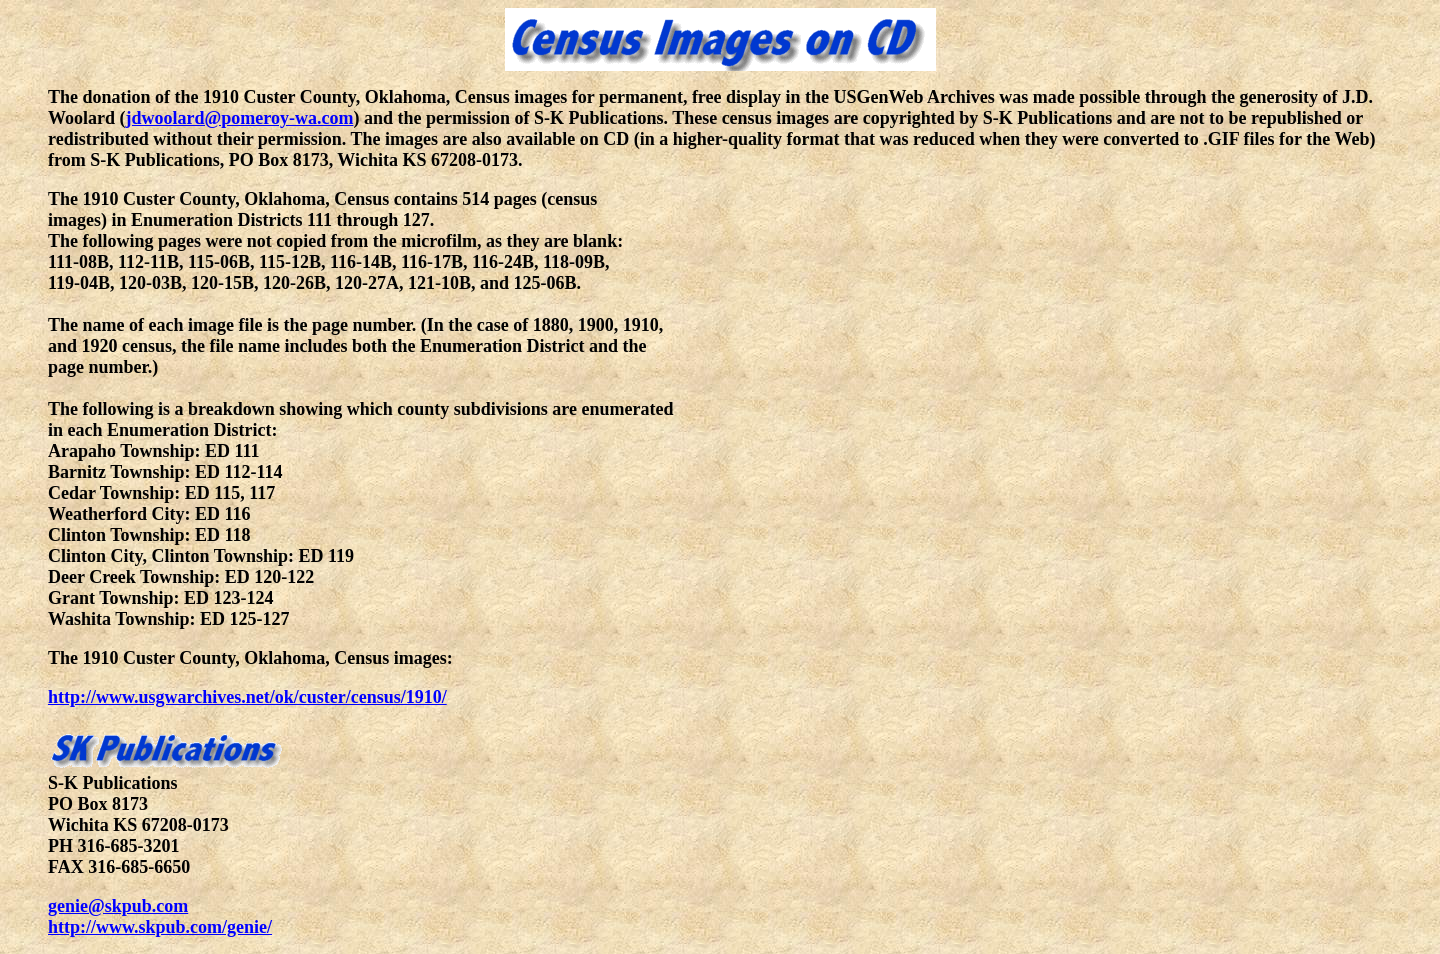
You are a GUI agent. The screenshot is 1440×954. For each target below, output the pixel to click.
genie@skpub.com (118, 906)
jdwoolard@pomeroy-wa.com (240, 118)
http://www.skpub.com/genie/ (160, 927)
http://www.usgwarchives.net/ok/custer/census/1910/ (247, 697)
